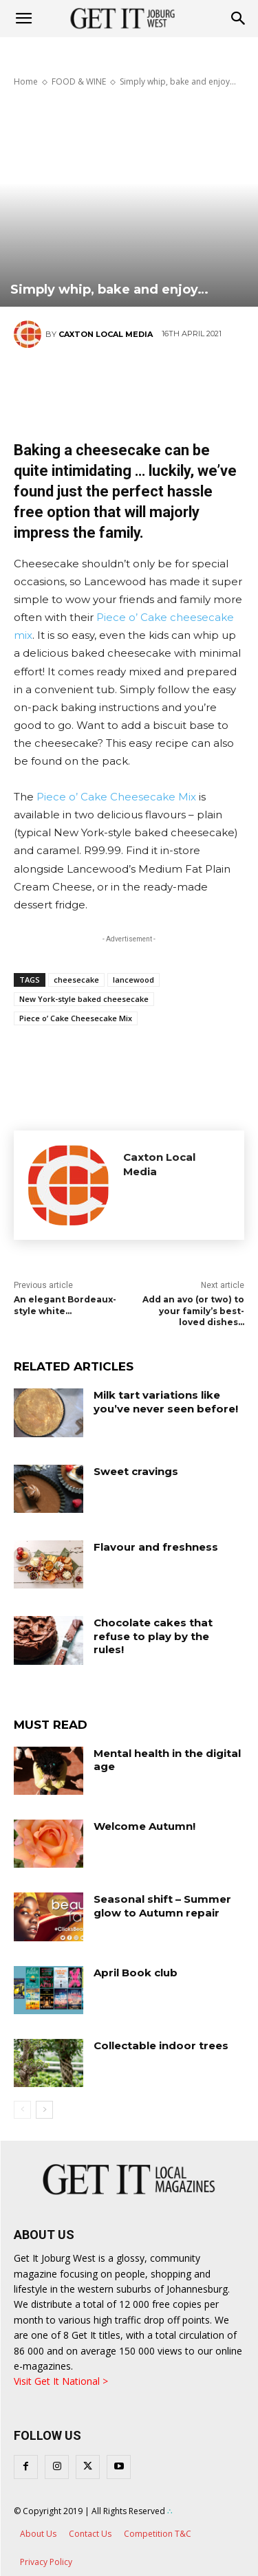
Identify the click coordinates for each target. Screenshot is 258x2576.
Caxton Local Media (105, 334)
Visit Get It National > (61, 2381)
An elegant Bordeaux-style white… (65, 1305)
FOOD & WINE (79, 81)
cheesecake (76, 979)
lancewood (133, 979)
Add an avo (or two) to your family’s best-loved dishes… (193, 1311)
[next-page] (44, 2110)
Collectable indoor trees (161, 2045)
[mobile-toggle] (23, 18)
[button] (238, 18)
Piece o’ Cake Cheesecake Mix (116, 796)
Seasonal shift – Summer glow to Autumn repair (162, 1905)
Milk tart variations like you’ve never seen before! (166, 1401)
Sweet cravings (136, 1471)
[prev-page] (22, 2110)
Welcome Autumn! (144, 1826)
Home (26, 81)
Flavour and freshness (156, 1546)
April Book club (136, 1972)
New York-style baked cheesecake (84, 999)
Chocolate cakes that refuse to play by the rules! (153, 1636)
